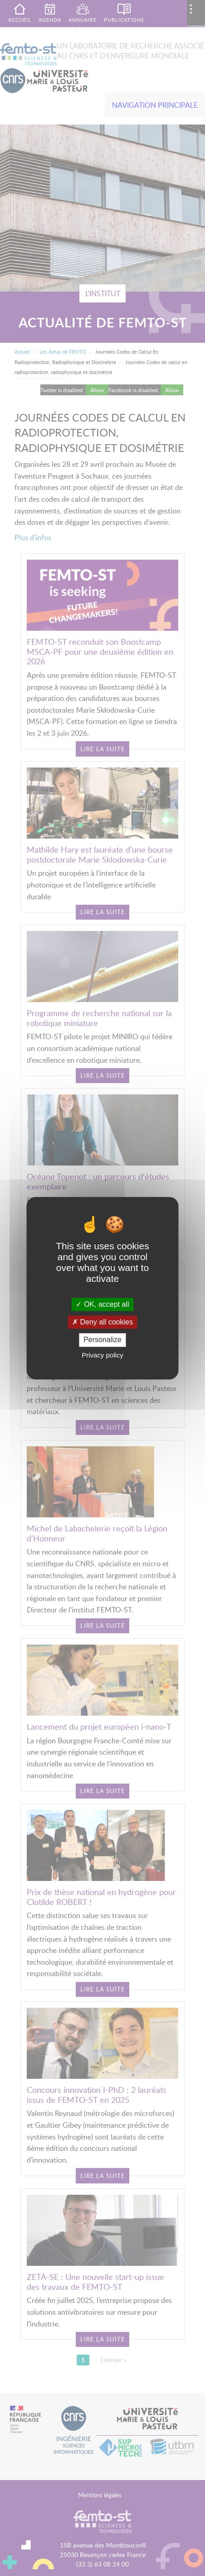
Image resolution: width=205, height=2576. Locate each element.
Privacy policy (102, 1355)
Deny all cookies (102, 1322)
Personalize (102, 1340)
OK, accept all (102, 1304)
